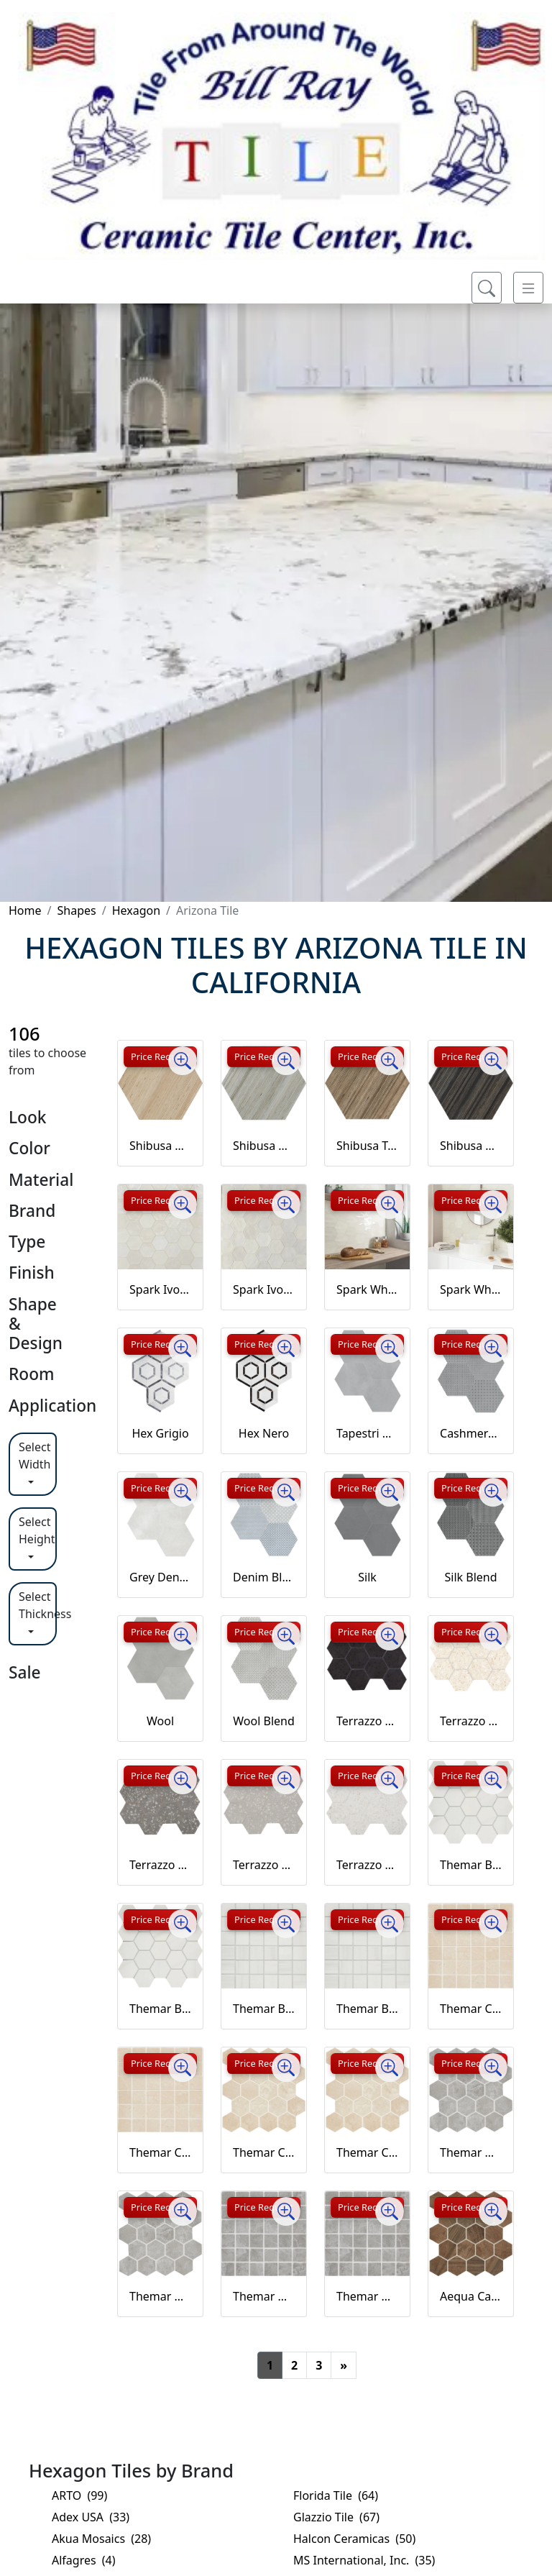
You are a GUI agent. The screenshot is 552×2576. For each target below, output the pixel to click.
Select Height (37, 1530)
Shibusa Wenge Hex (471, 1146)
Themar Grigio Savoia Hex (471, 2152)
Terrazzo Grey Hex (160, 1865)
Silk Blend (471, 1577)
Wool (160, 1721)
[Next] (343, 2365)
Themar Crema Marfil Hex (264, 2152)
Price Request (160, 1056)
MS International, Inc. (364, 2560)
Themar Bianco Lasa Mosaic (264, 2009)
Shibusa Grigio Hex (264, 1146)
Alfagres (84, 2560)
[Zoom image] (182, 1060)
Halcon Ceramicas (354, 2539)
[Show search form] (487, 287)
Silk (367, 1577)
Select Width (35, 1455)
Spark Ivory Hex (160, 1289)
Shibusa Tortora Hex (367, 1146)
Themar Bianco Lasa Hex (471, 1865)
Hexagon (136, 910)
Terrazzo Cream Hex (471, 1721)
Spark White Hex (367, 1289)
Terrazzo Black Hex (367, 1721)
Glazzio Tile (336, 2517)
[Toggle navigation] (528, 287)
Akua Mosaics (101, 2539)
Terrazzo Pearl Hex (264, 1865)
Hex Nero (264, 1433)
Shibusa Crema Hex (160, 1146)
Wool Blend (264, 1721)
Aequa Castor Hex (471, 2296)
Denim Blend (264, 1577)
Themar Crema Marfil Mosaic (471, 2009)
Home (25, 910)
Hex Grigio (160, 1433)
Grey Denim (160, 1577)
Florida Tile (335, 2495)
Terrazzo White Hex (367, 1865)
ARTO (79, 2495)
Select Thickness (38, 1605)
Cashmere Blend (471, 1433)
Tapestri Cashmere (367, 1433)
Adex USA (90, 2517)
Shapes (76, 910)
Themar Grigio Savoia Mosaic (264, 2296)
